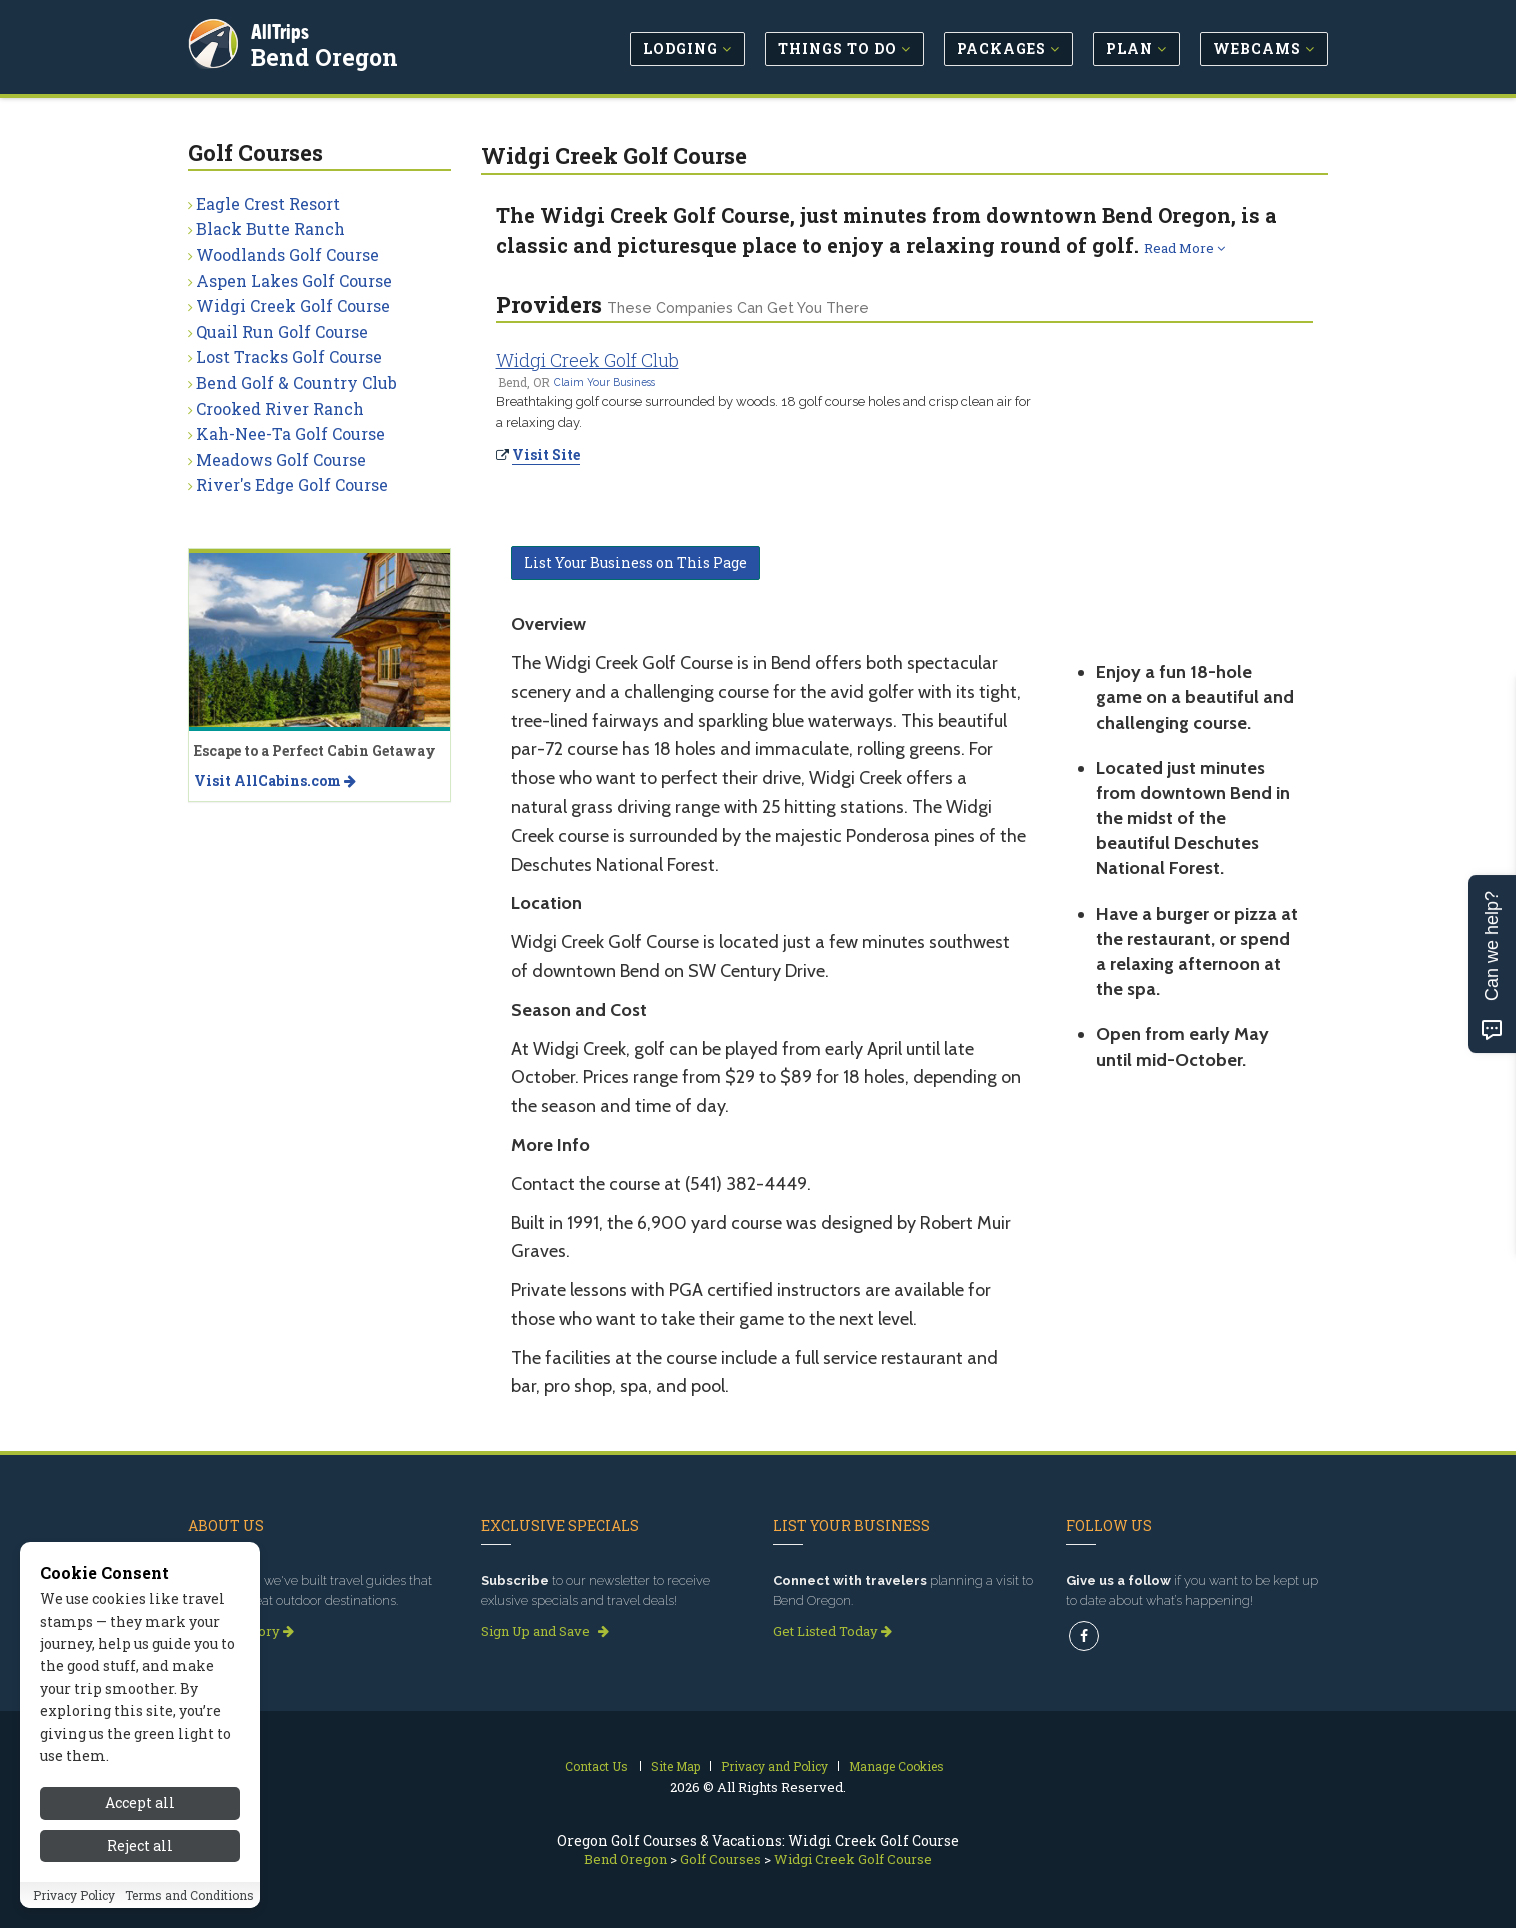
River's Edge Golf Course (292, 484)
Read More (1184, 248)
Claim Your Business (604, 382)
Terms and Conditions (189, 1895)
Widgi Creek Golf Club (587, 360)
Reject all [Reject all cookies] (140, 1845)
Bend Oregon (327, 54)
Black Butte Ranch (270, 228)
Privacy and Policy (774, 1766)
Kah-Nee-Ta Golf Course (290, 433)
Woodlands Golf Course (287, 254)
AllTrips (283, 28)
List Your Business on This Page (635, 562)
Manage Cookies (896, 1766)
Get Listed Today (832, 1631)
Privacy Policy (74, 1895)
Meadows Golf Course (281, 459)
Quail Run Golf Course (282, 331)
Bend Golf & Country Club (296, 382)
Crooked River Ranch (280, 408)
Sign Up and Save (545, 1631)
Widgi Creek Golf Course (293, 305)
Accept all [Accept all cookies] (140, 1802)
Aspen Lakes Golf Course (294, 280)
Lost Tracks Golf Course (289, 356)
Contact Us (596, 1766)
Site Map (675, 1766)
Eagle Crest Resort (268, 203)
